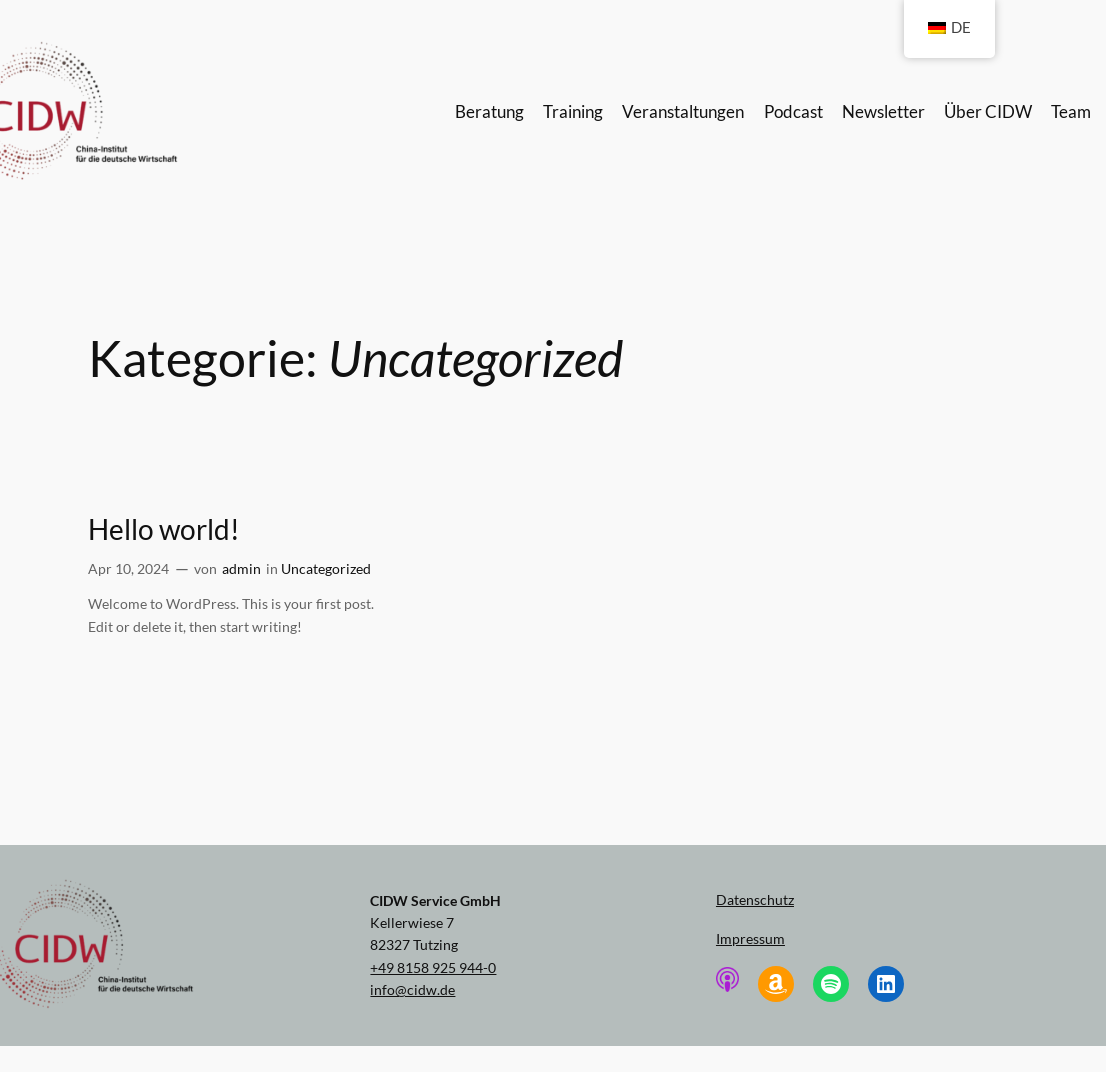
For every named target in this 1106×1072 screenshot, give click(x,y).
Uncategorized (326, 568)
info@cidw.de (412, 989)
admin (241, 568)
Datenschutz (755, 899)
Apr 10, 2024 (128, 568)
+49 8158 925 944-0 (433, 967)
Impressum (750, 938)
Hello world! (164, 529)
